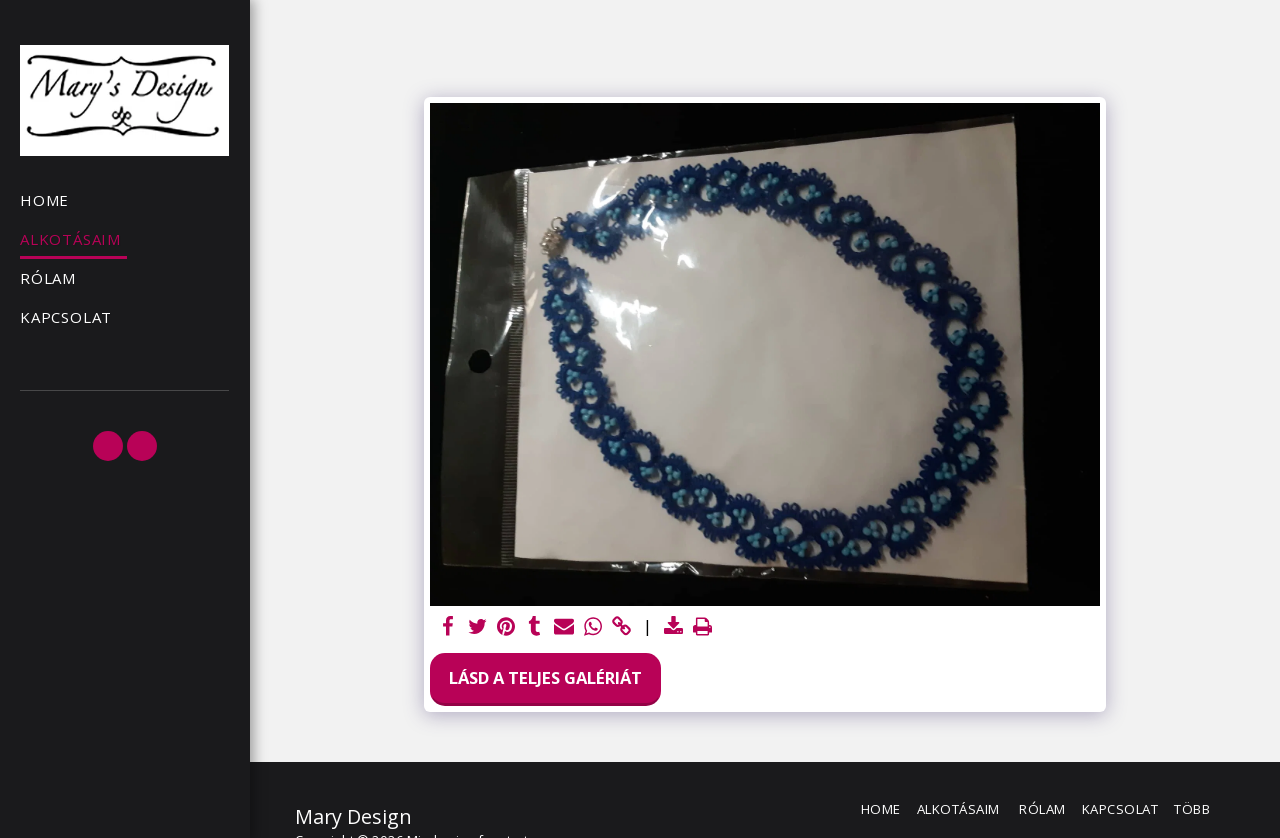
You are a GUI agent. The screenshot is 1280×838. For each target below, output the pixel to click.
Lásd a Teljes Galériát (545, 677)
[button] (108, 446)
